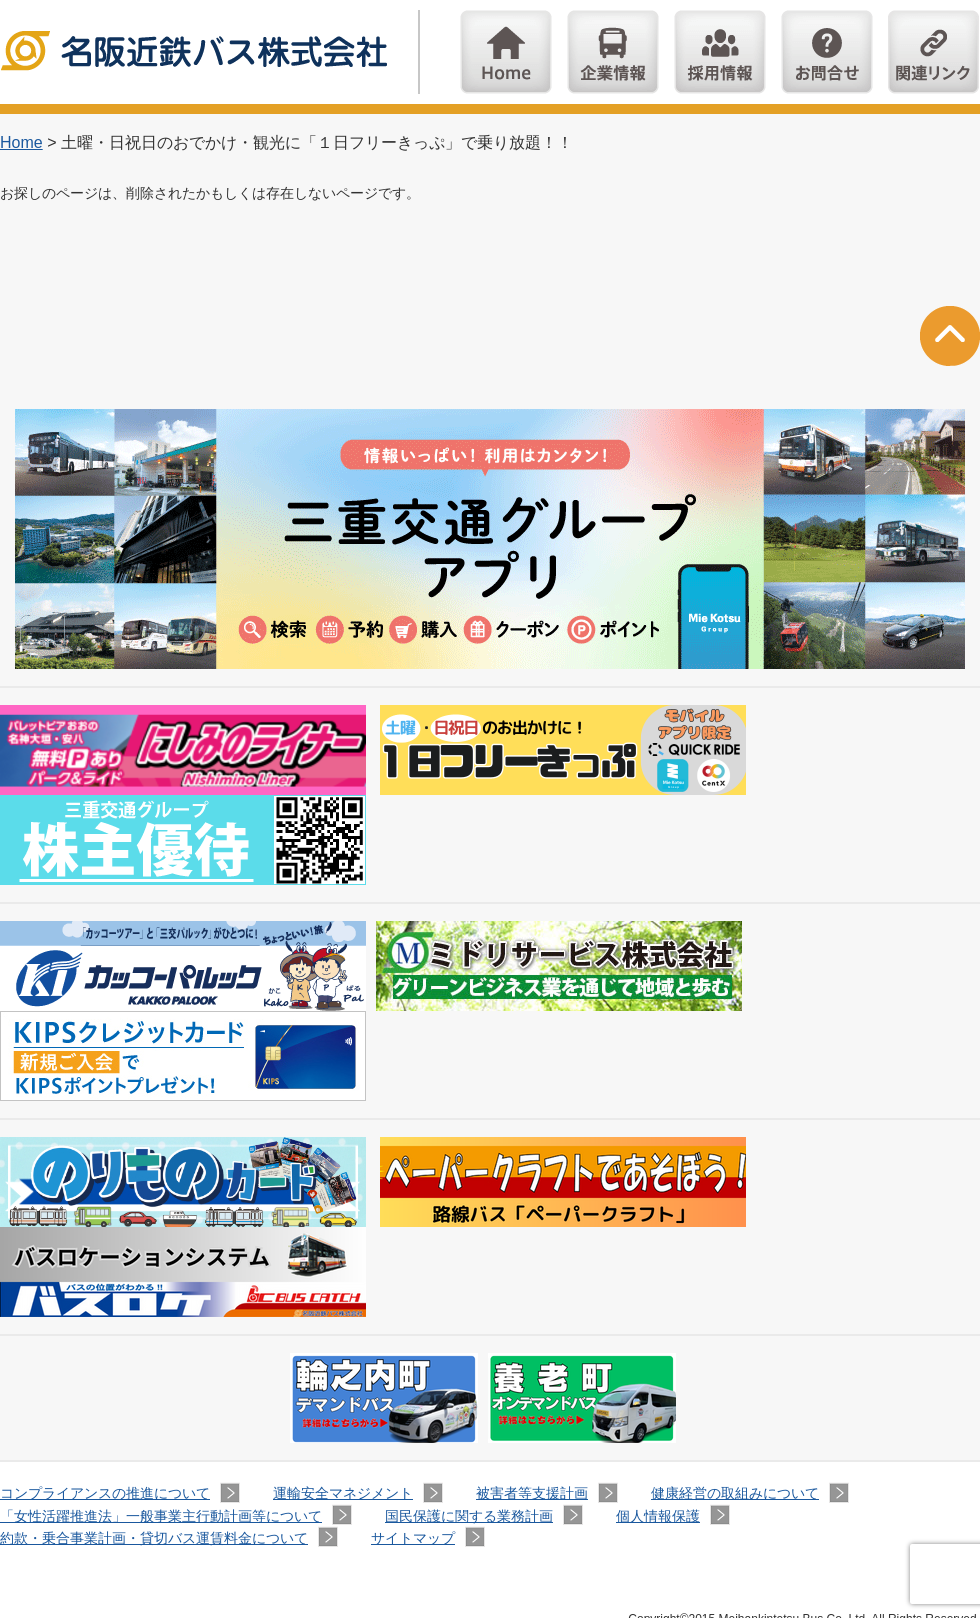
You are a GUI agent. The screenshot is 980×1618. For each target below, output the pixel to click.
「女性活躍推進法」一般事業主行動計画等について (161, 1516)
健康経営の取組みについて (735, 1493)
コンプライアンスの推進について (105, 1493)
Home (506, 52)
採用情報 (720, 52)
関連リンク (934, 52)
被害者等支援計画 (532, 1493)
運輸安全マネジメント (343, 1493)
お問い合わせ (827, 52)
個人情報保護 (658, 1516)
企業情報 (613, 52)
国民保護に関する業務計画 (469, 1516)
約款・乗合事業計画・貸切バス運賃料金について (154, 1538)
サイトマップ (413, 1538)
